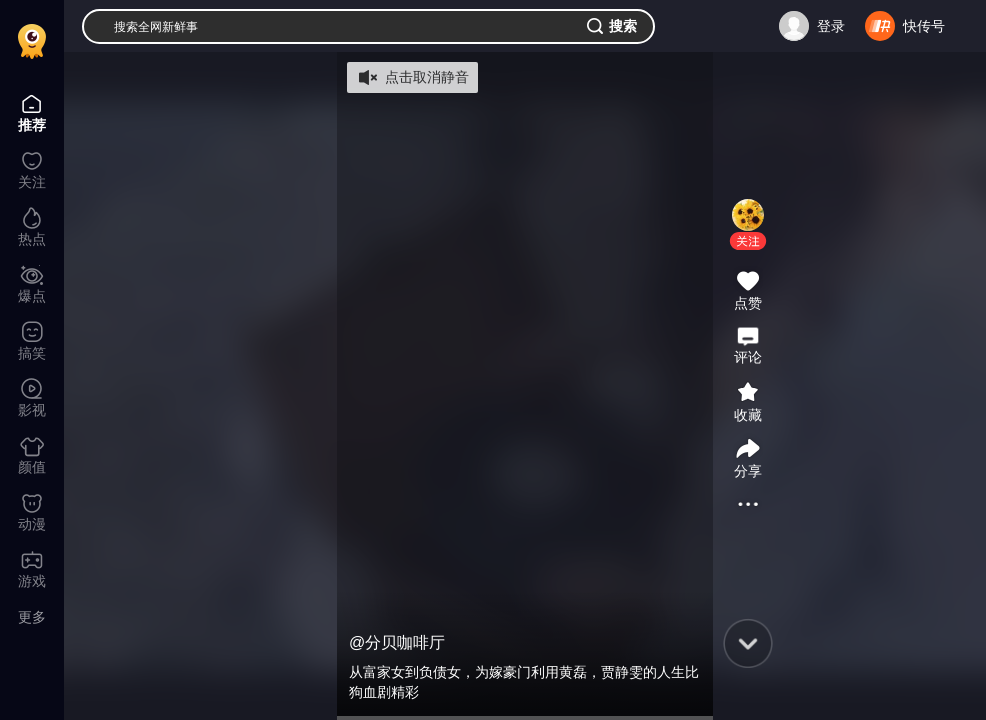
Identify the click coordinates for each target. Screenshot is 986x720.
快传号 (924, 26)
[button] (748, 241)
